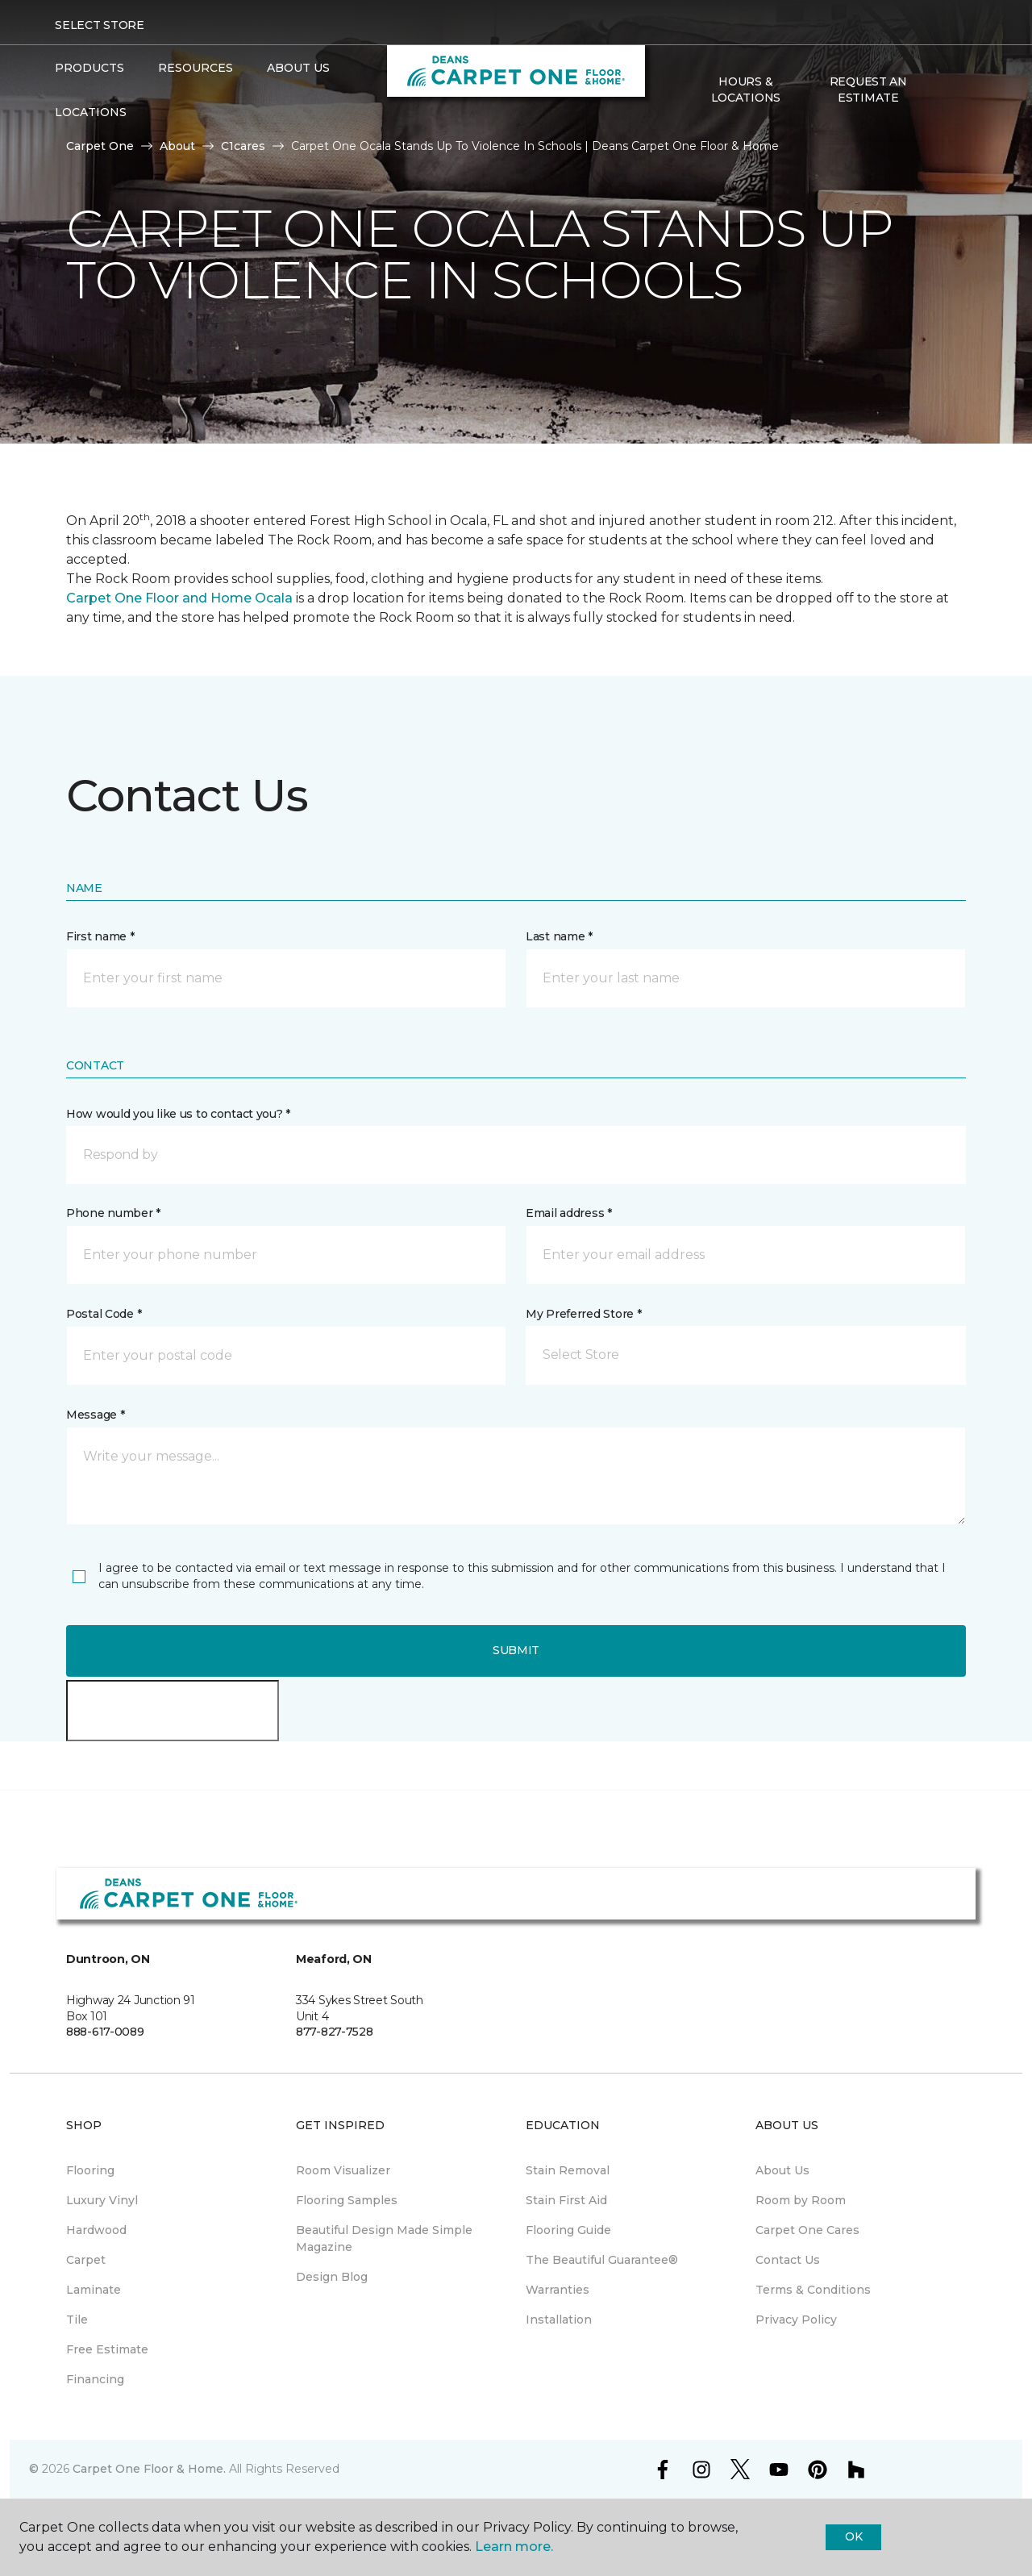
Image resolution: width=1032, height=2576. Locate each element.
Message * (95, 1414)
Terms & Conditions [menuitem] (813, 2289)
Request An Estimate (868, 89)
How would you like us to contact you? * (178, 1113)
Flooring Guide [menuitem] (568, 2230)
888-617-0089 (105, 2031)
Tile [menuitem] (77, 2319)
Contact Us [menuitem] (787, 2260)
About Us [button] (298, 67)
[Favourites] (962, 90)
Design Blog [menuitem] (332, 2277)
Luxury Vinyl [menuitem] (102, 2200)
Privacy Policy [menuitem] (796, 2319)
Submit (516, 1650)
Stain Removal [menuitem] (568, 2170)
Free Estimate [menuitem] (107, 2349)
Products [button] (89, 67)
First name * (100, 936)
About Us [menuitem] (782, 2170)
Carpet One (100, 146)
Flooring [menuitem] (90, 2170)
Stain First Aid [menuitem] (566, 2200)
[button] (942, 90)
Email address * (569, 1213)
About (177, 146)
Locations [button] (91, 112)
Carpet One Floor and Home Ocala (179, 598)
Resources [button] (195, 67)
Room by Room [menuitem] (800, 2200)
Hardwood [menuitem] (96, 2230)
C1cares (243, 146)
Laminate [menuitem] (93, 2289)
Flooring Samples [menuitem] (346, 2200)
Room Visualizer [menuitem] (343, 2170)
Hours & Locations (745, 89)
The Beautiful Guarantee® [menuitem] (602, 2260)
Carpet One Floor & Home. (149, 2468)
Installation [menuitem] (559, 2319)
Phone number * (113, 1213)
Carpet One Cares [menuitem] (807, 2230)
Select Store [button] (99, 25)
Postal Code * (103, 1313)
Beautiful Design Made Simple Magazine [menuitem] (384, 2238)
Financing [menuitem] (95, 2379)
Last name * (559, 936)
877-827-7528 (334, 2031)
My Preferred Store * (583, 1313)
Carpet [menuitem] (86, 2260)
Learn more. (514, 2546)
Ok (853, 2536)
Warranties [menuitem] (557, 2289)
